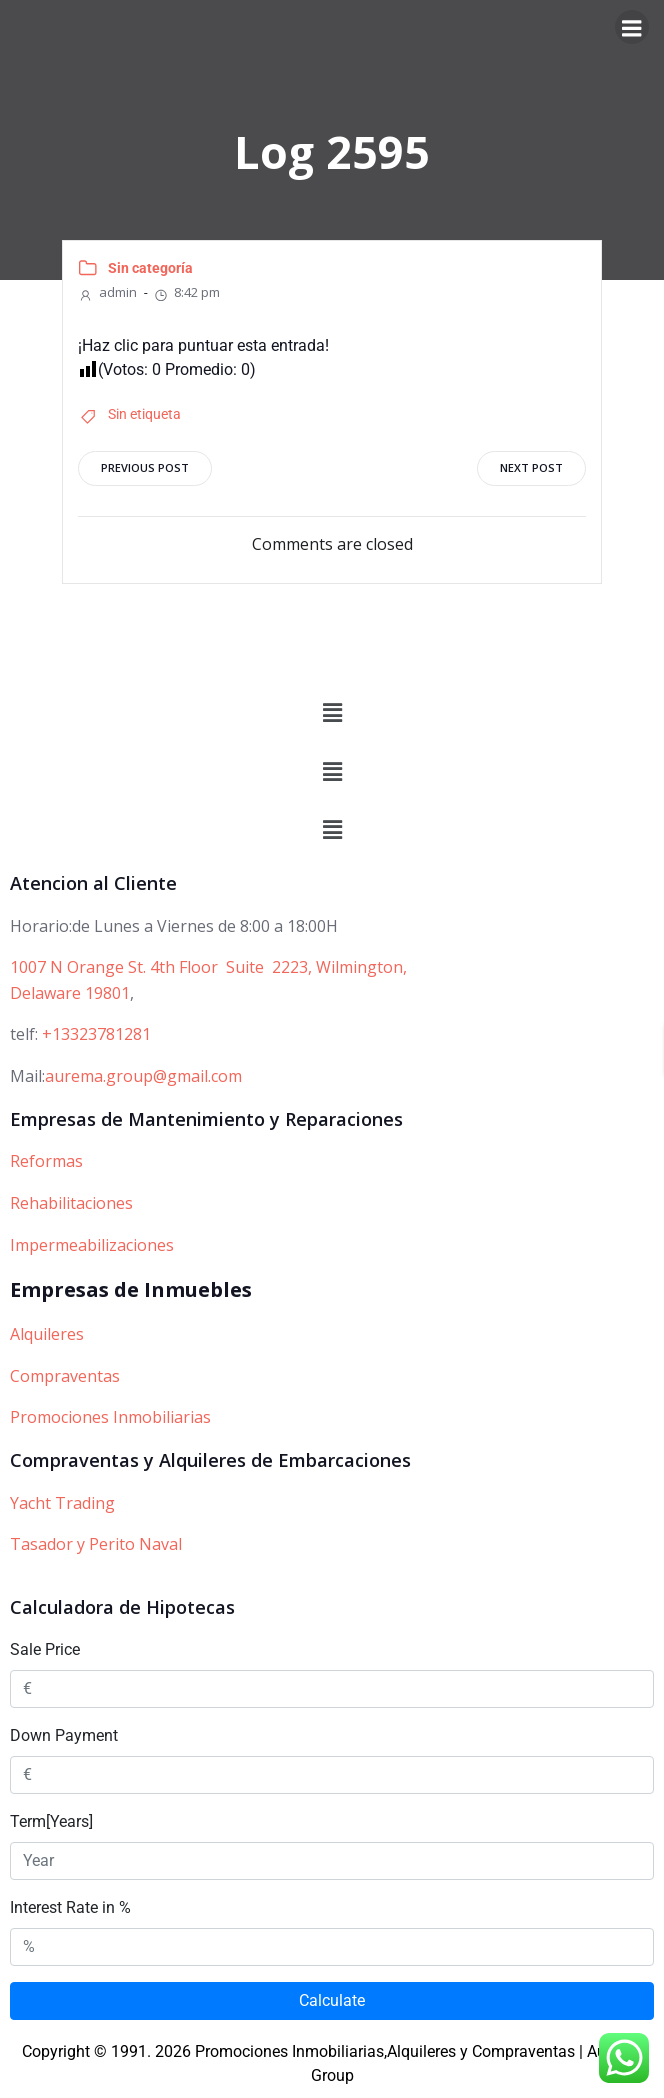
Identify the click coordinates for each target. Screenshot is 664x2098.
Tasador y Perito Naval (96, 1544)
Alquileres (47, 1334)
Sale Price (45, 1649)
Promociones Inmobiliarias (110, 1417)
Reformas (46, 1161)
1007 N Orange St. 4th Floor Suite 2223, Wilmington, (208, 967)
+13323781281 (96, 1034)
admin (107, 292)
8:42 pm (186, 292)
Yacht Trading (62, 1503)
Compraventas (65, 1376)
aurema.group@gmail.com (143, 1076)
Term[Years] (51, 1821)
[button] (332, 714)
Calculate (332, 2000)
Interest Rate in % (70, 1907)
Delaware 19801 (70, 993)
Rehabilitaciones (71, 1203)
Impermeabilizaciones (92, 1245)
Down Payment (64, 1735)
